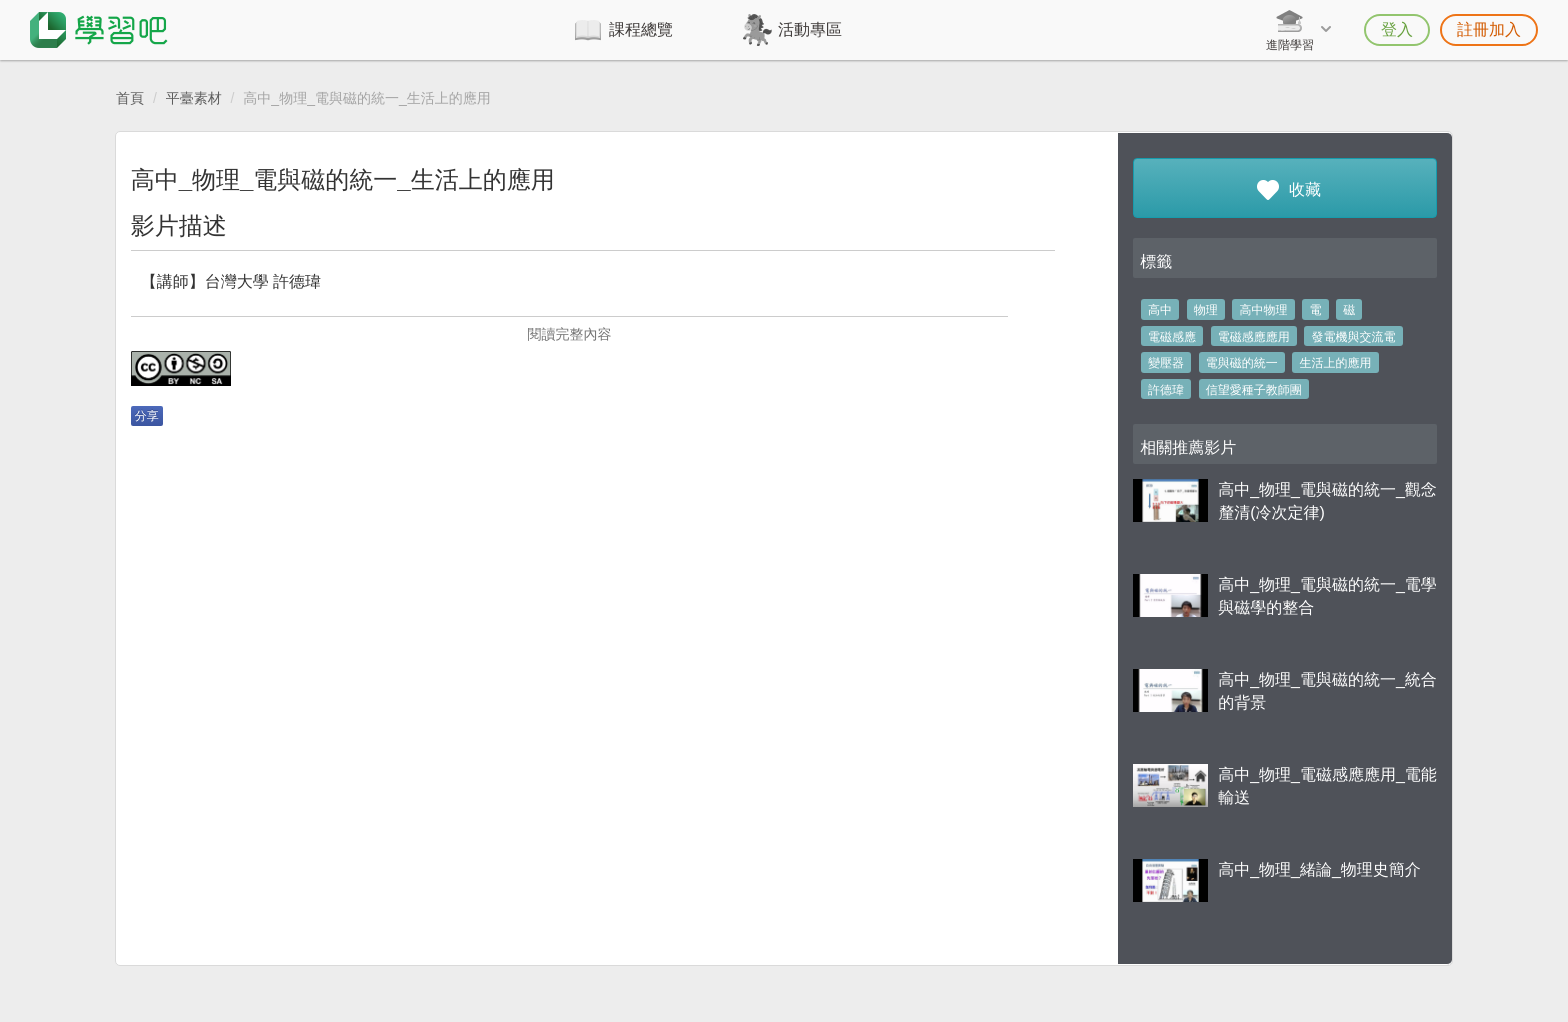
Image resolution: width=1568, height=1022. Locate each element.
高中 (1160, 310)
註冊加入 (1489, 29)
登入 (1397, 29)
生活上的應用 (1336, 363)
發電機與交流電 (1354, 337)
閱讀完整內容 (569, 334)
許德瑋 (1166, 390)
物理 (1206, 310)
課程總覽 (641, 29)
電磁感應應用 (1254, 337)
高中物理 (1264, 310)
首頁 (130, 98)
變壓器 (1166, 363)
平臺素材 (194, 98)
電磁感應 (1172, 337)
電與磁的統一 (1242, 363)
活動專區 (810, 29)
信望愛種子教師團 (1254, 390)
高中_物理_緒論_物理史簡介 (1319, 869)
